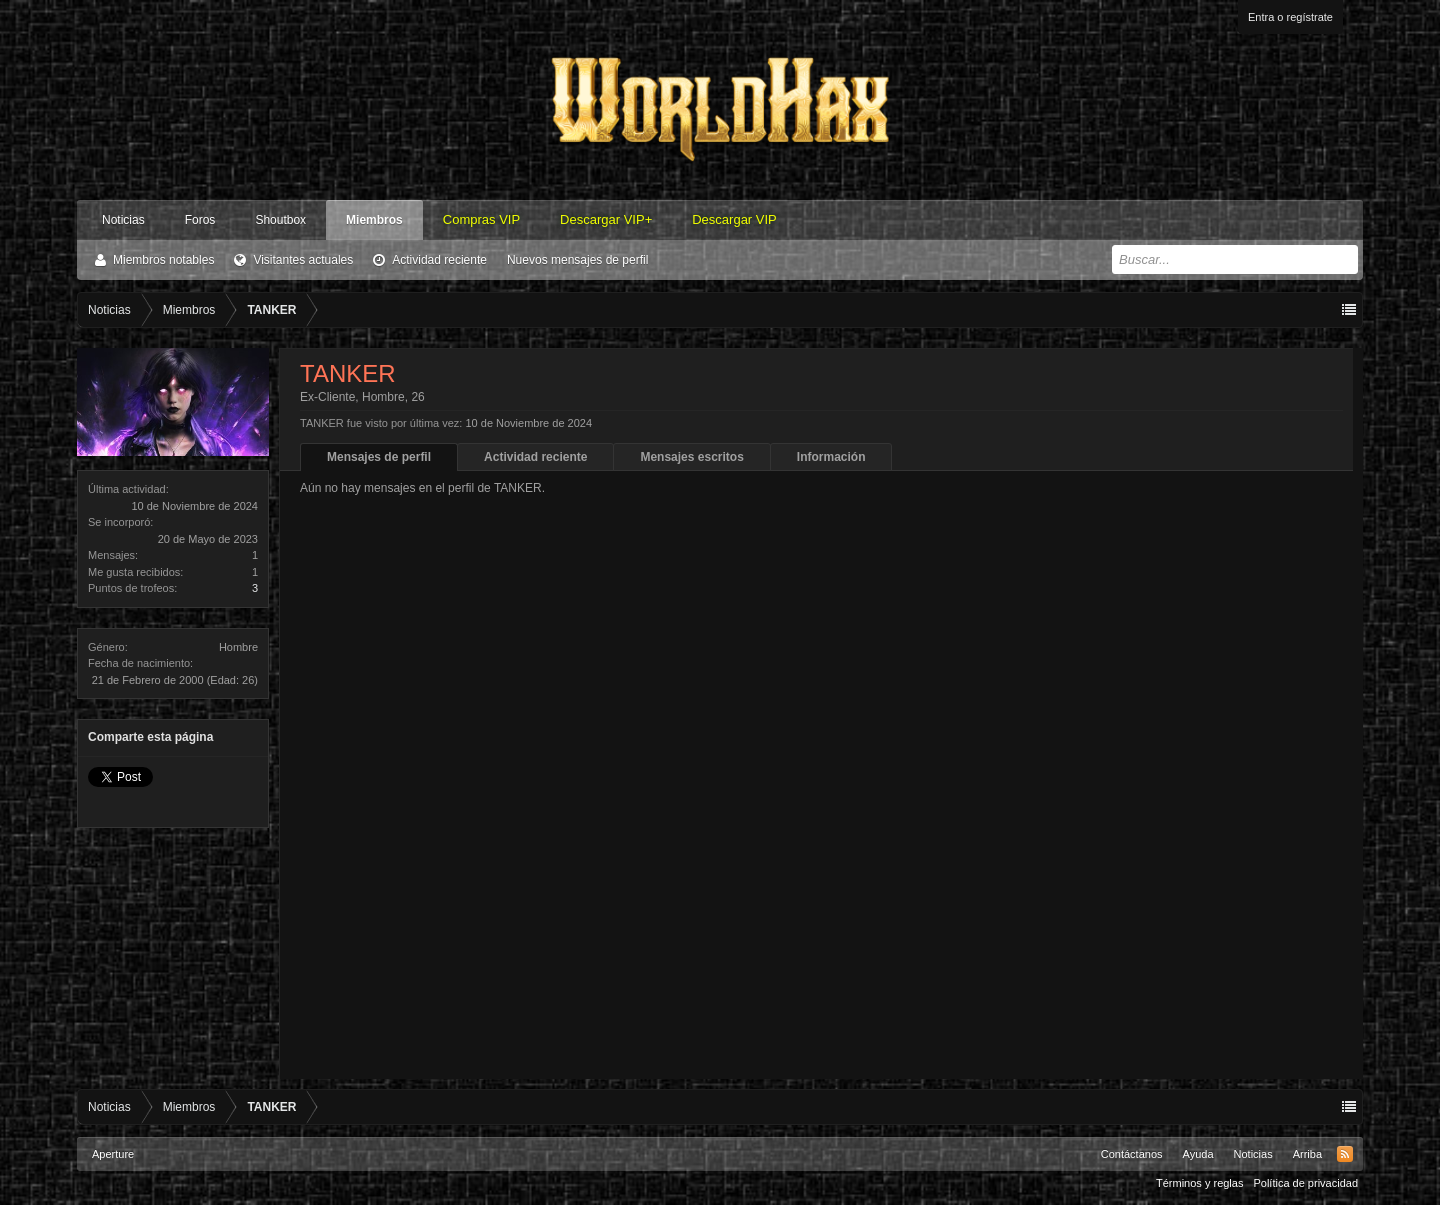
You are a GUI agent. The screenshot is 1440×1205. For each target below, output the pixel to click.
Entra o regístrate (1290, 17)
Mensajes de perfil (379, 457)
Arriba (1307, 1154)
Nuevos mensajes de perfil (577, 260)
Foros (200, 220)
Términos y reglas (1199, 1183)
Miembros (374, 220)
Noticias (123, 220)
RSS (1345, 1154)
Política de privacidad (1305, 1183)
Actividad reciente (439, 260)
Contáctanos (1132, 1154)
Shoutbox (280, 220)
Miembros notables (163, 260)
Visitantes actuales (303, 260)
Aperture (113, 1154)
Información (831, 457)
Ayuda (1198, 1154)
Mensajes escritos (691, 457)
